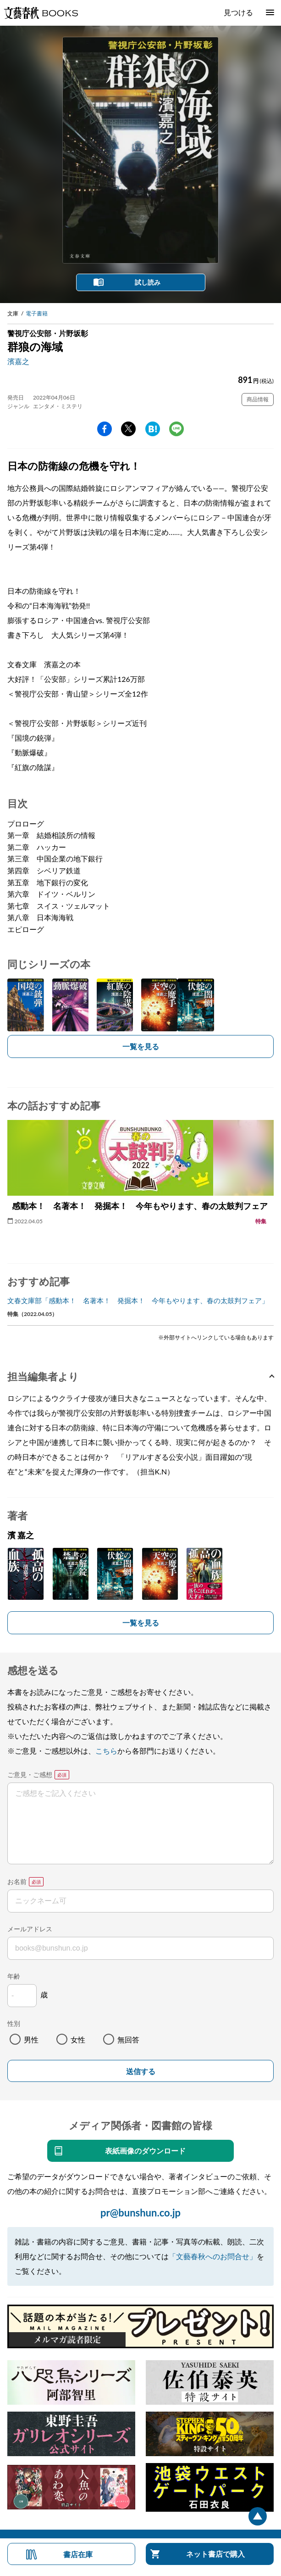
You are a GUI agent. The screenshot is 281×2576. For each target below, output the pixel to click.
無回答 (128, 2039)
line (176, 429)
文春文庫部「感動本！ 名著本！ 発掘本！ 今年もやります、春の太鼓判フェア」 (138, 1300)
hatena (152, 429)
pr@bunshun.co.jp (140, 2212)
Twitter (128, 429)
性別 (13, 2023)
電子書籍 (37, 313)
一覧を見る (140, 1046)
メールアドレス (29, 1929)
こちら (106, 1750)
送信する (140, 2071)
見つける (238, 12)
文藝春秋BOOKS (41, 13)
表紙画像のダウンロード (145, 2150)
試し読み (147, 282)
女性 (78, 2039)
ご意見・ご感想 (29, 1774)
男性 (31, 2039)
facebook (104, 429)
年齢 (13, 1976)
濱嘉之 (18, 361)
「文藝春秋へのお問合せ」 (213, 2256)
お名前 (17, 1881)
